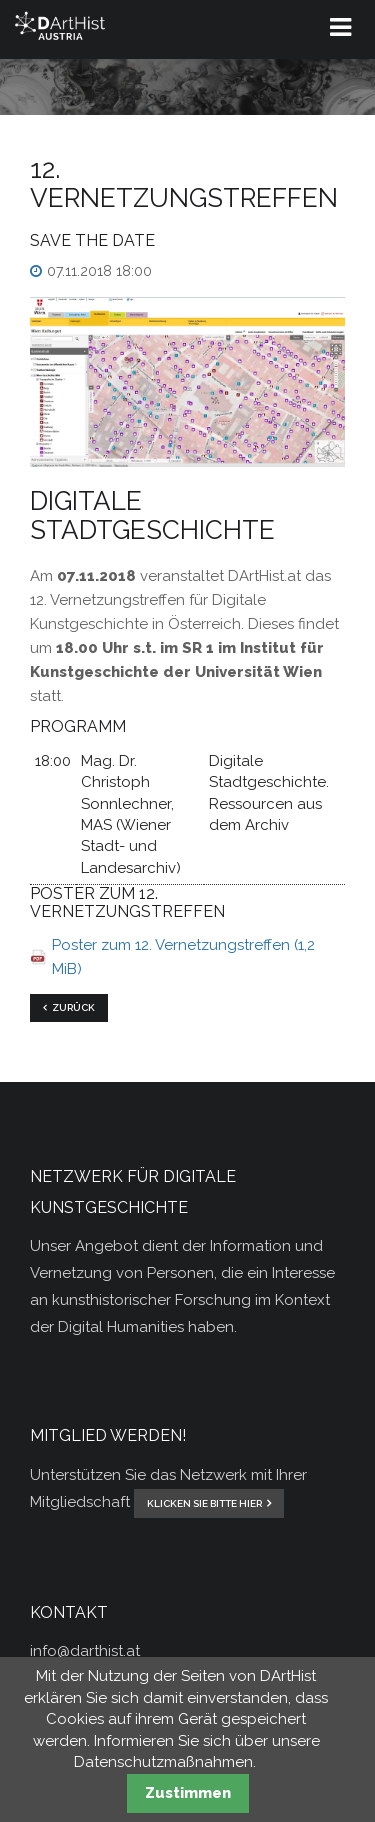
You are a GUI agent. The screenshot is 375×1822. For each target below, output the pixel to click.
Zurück (73, 1007)
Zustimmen (188, 1793)
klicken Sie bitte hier (204, 1503)
